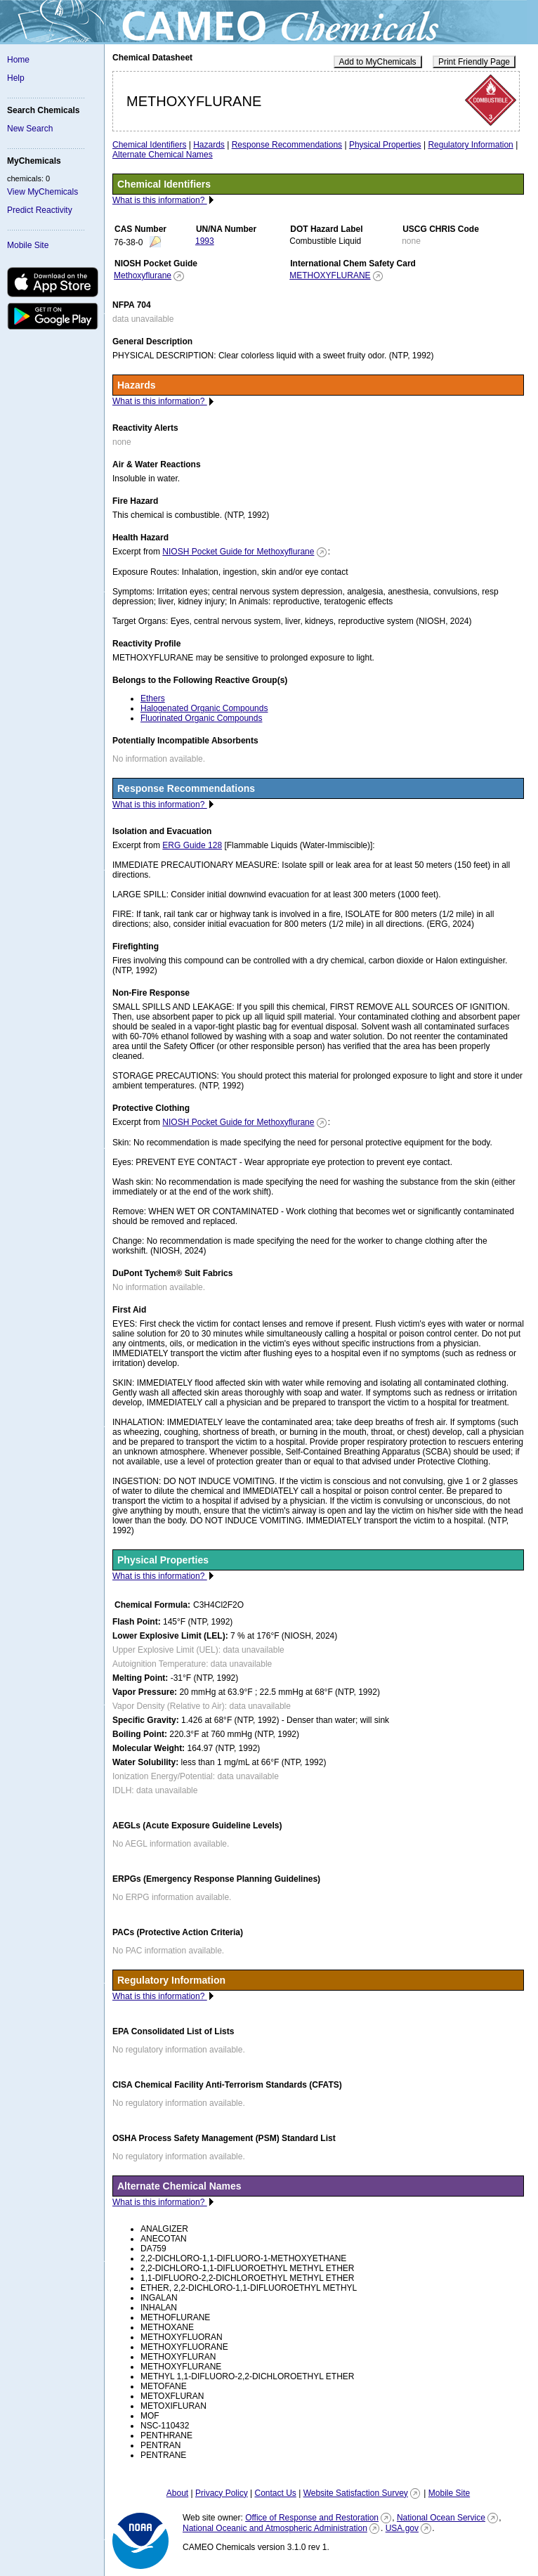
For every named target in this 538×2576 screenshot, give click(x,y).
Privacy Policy (221, 2493)
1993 (204, 241)
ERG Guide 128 (192, 845)
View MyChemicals (42, 192)
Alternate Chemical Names (162, 155)
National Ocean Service (441, 2518)
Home (18, 60)
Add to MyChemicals (377, 62)
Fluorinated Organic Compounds (201, 718)
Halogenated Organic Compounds (204, 708)
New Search (30, 129)
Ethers (152, 698)
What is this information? (159, 200)
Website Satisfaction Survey (355, 2493)
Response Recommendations (287, 145)
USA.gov (402, 2528)
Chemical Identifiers (149, 145)
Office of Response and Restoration (312, 2518)
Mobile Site (27, 245)
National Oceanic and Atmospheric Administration (275, 2528)
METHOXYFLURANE (329, 275)
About (177, 2493)
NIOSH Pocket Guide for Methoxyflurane (238, 552)
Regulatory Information (470, 145)
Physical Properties (385, 145)
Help (16, 78)
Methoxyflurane (142, 275)
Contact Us (275, 2493)
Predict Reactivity (39, 210)
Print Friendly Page (474, 62)
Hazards (209, 145)
